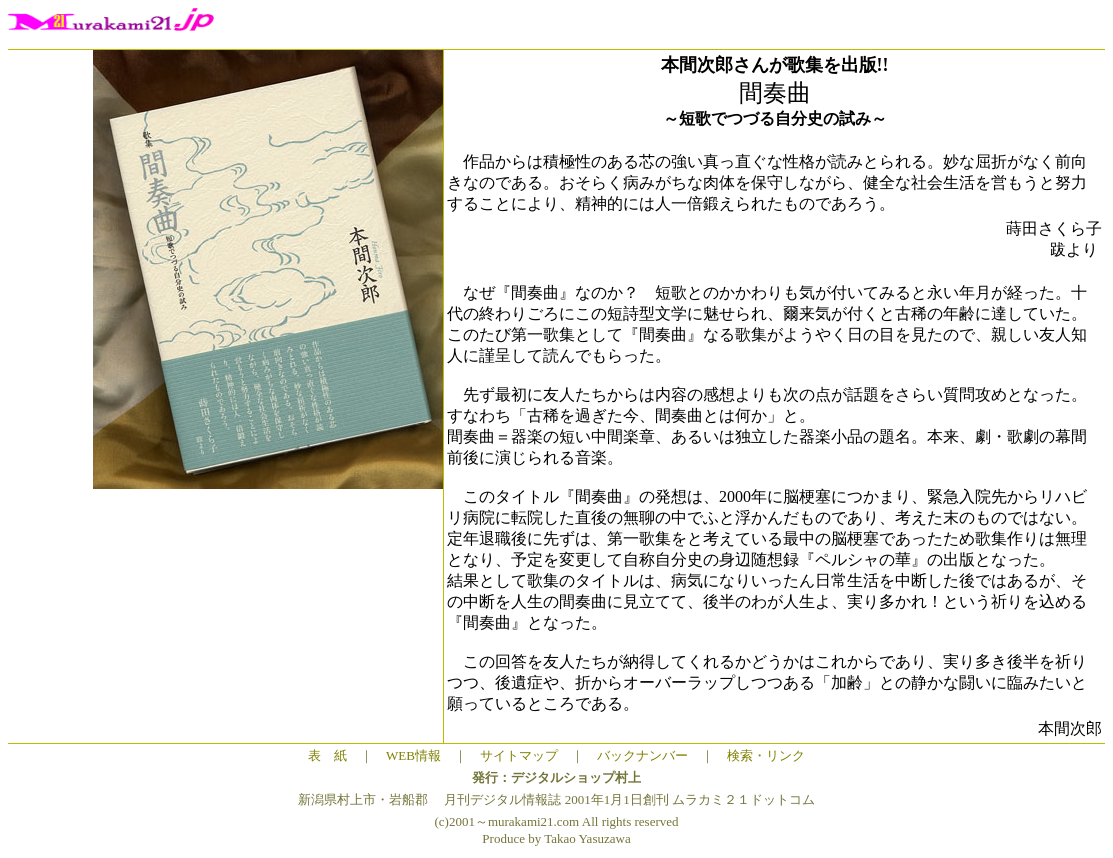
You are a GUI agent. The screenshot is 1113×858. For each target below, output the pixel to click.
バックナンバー (642, 755)
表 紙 (327, 755)
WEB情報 (413, 755)
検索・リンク (766, 755)
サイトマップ (519, 755)
